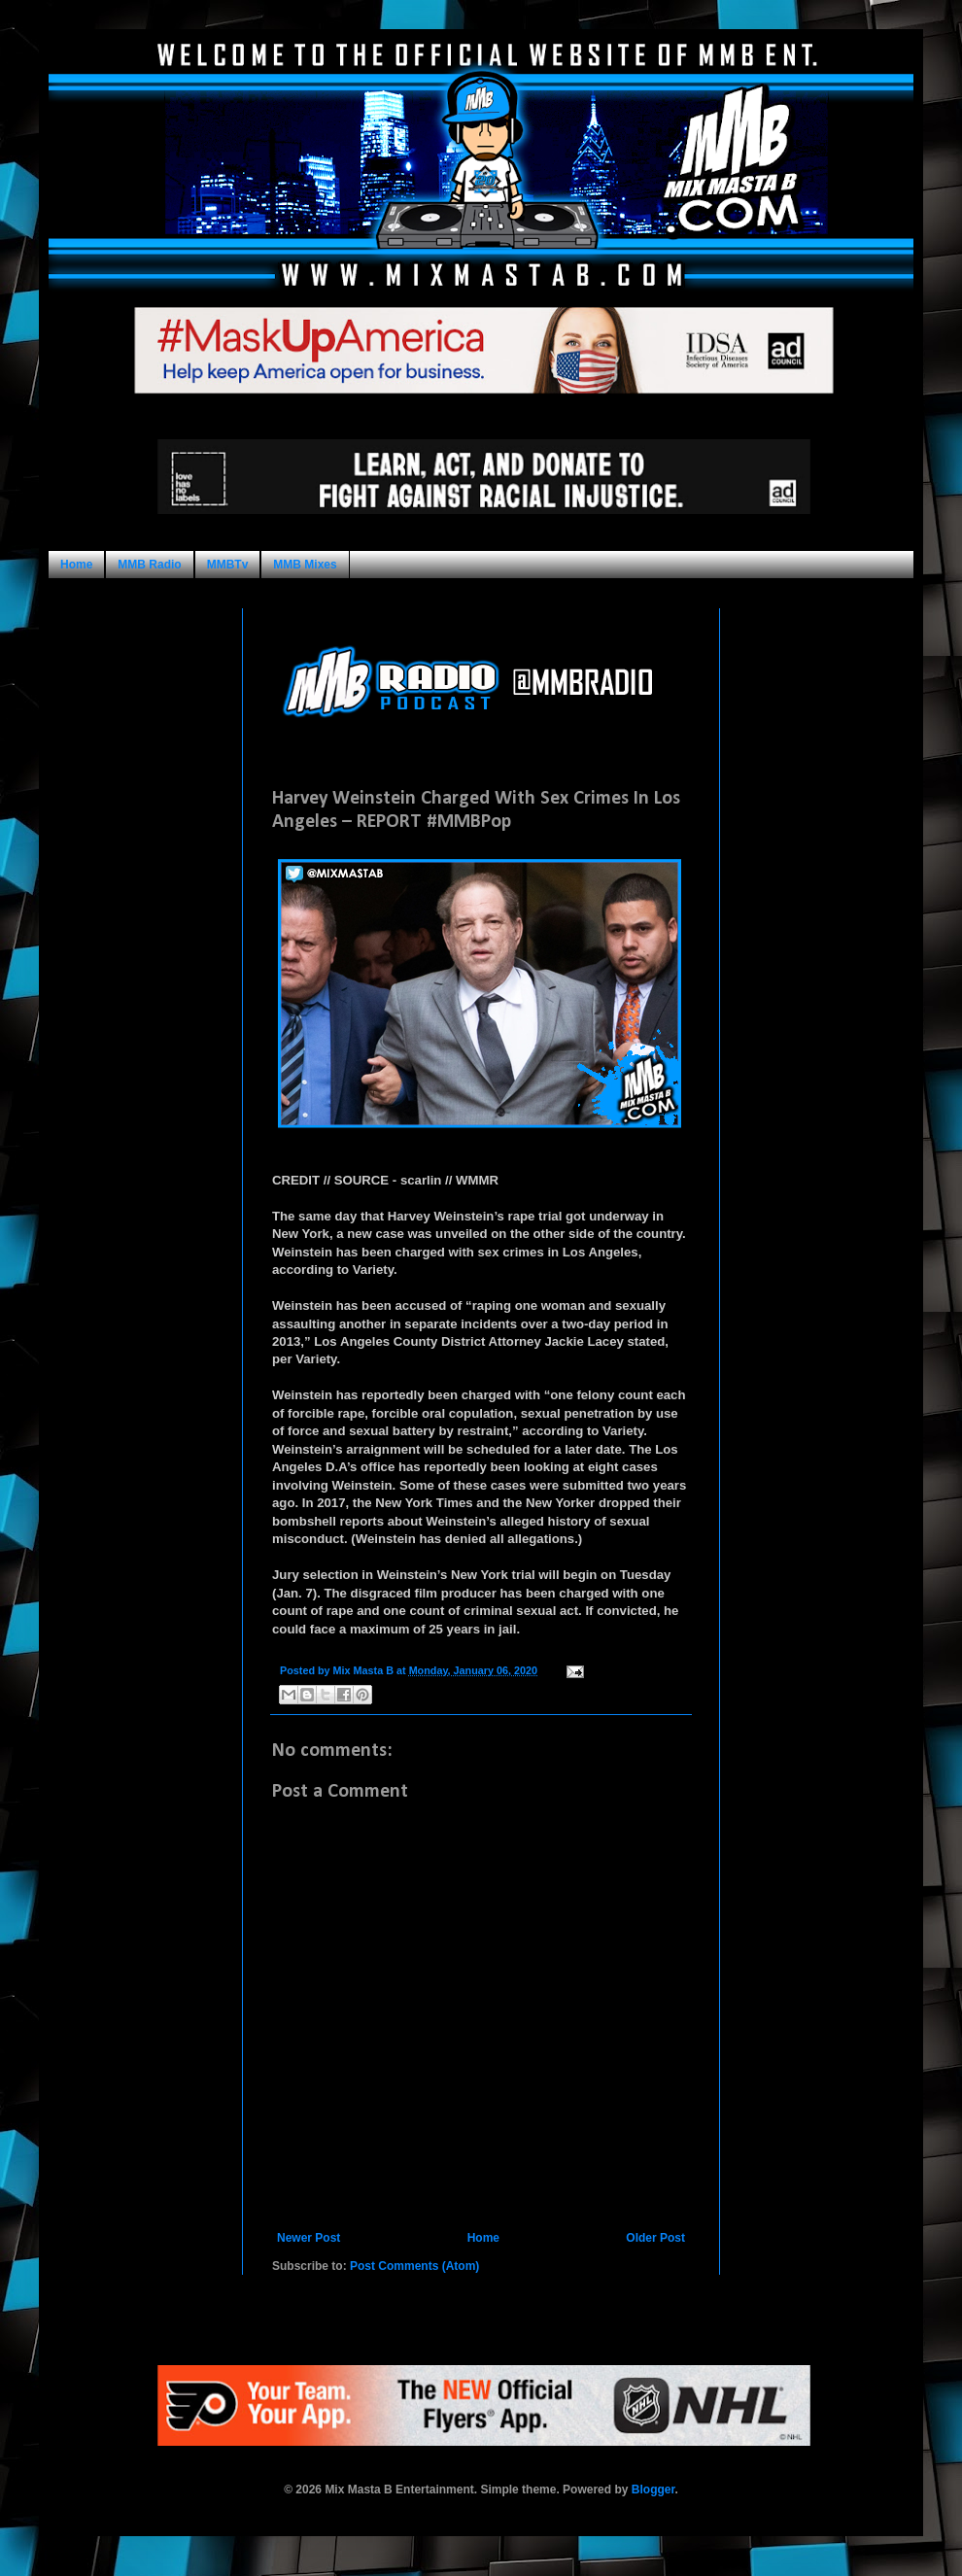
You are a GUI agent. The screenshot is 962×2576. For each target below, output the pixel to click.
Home (76, 564)
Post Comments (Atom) (414, 2266)
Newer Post (308, 2238)
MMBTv (228, 564)
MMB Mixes (304, 564)
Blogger (653, 2489)
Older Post (655, 2238)
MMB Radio (149, 564)
